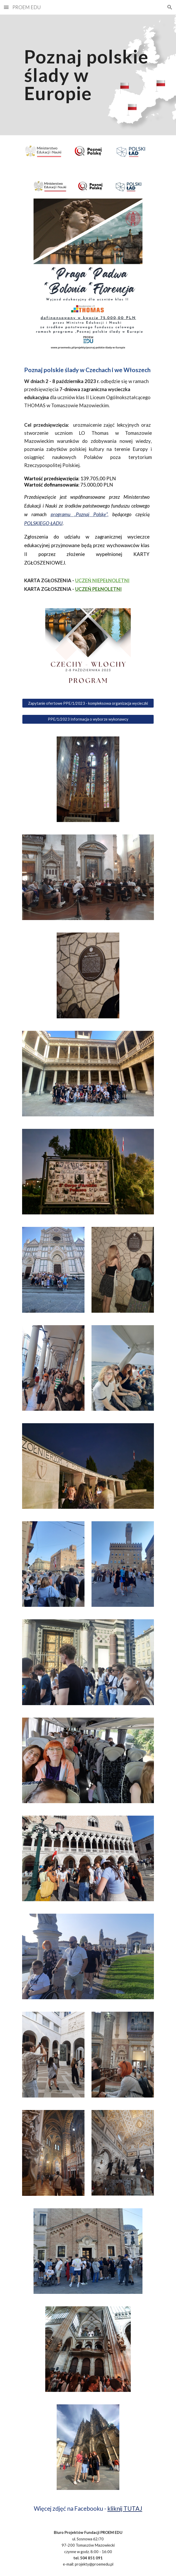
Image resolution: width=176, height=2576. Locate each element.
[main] (88, 75)
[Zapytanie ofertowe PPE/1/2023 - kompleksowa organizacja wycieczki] (88, 703)
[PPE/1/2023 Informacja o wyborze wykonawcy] (88, 719)
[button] (6, 7)
